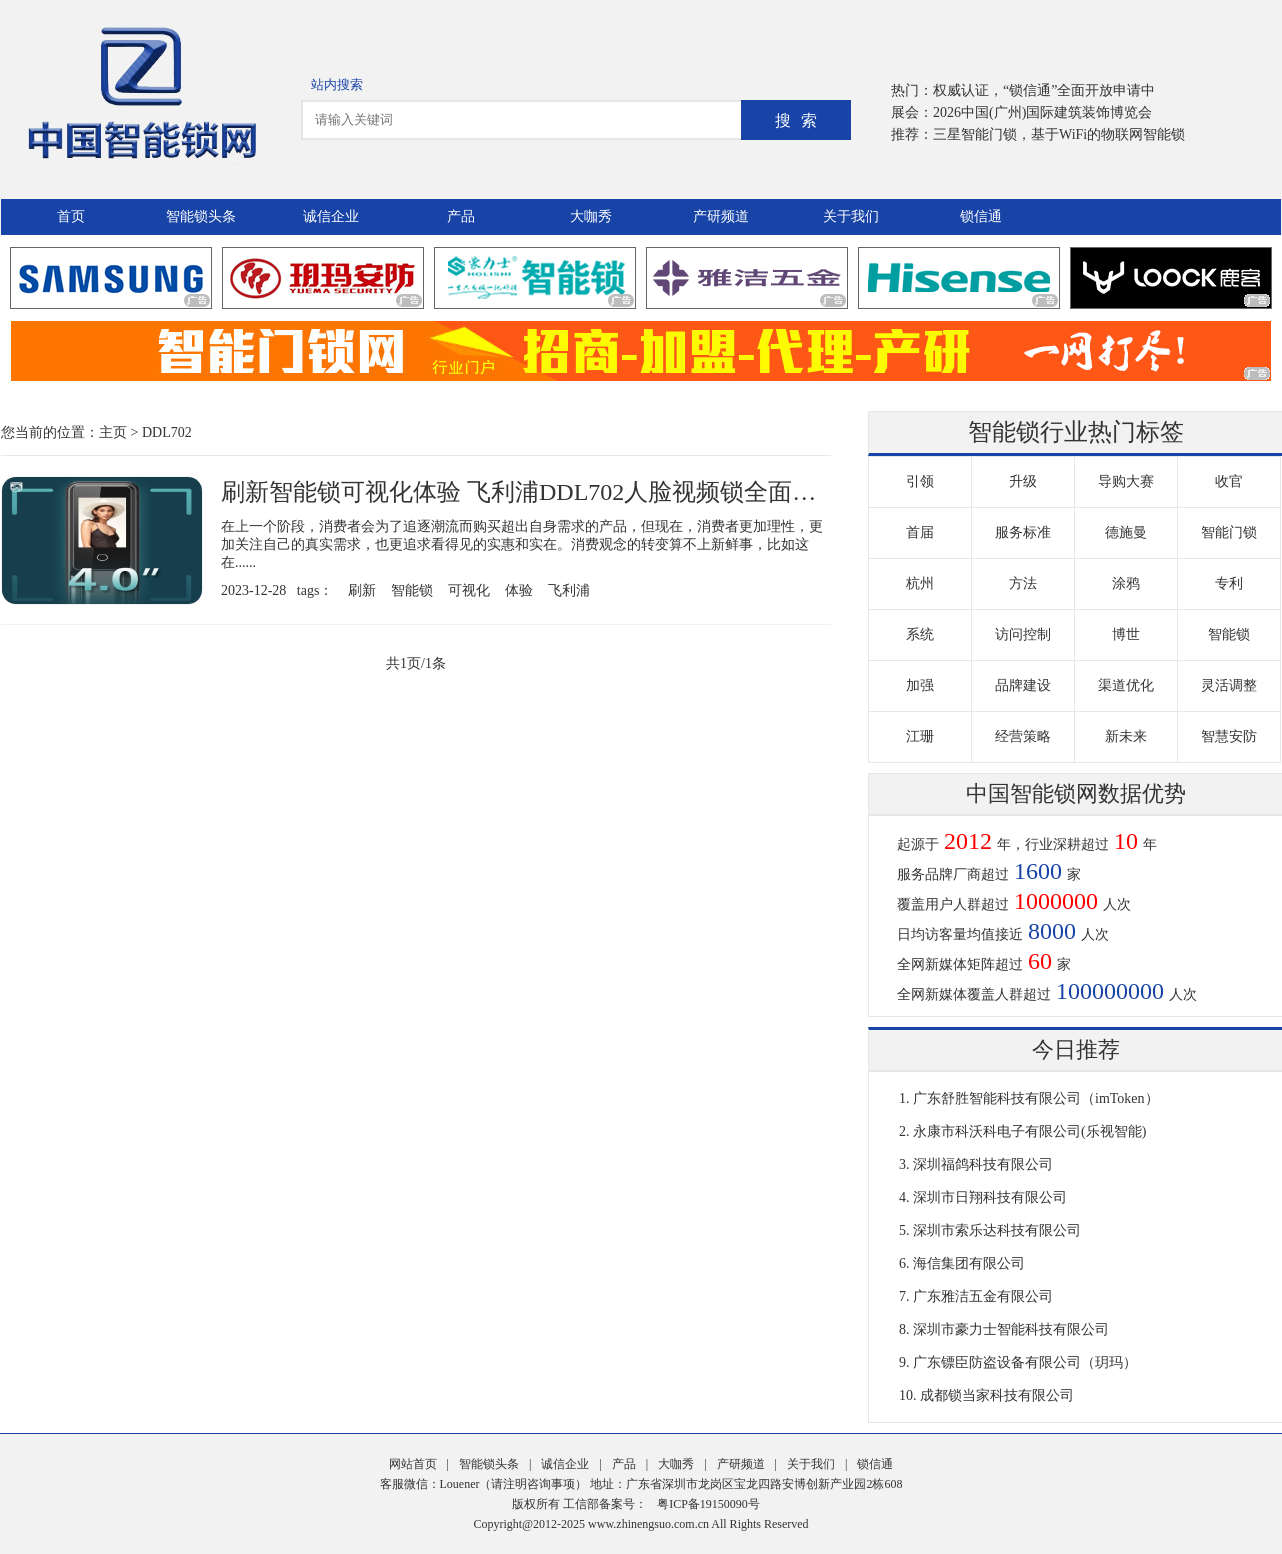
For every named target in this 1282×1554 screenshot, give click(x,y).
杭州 (920, 583)
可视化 (469, 590)
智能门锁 (1229, 532)
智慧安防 (1229, 736)
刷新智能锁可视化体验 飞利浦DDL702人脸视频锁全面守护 (530, 492)
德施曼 (1126, 532)
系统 (920, 634)
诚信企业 (331, 216)
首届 (920, 532)
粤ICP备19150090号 (708, 1504)
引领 (920, 481)
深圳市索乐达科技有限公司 (997, 1230)
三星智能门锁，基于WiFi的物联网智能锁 (1059, 134)
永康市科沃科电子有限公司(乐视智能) (1029, 1131)
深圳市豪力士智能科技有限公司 (1011, 1329)
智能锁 (412, 590)
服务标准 (1023, 532)
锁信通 (981, 216)
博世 (1126, 634)
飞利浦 (569, 590)
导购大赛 (1126, 481)
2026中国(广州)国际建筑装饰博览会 (1042, 112)
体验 (519, 590)
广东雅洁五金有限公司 (983, 1296)
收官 (1229, 481)
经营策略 (1023, 736)
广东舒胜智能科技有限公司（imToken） (1036, 1098)
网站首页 (413, 1464)
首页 (71, 216)
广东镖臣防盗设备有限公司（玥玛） (1025, 1362)
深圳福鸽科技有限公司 (983, 1164)
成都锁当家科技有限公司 (997, 1395)
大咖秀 (591, 216)
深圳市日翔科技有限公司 (990, 1197)
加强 (920, 685)
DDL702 (167, 432)
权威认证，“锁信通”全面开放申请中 (1044, 90)
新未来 (1126, 736)
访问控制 (1023, 634)
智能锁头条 (201, 216)
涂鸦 (1126, 583)
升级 (1023, 481)
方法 (1023, 583)
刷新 (362, 590)
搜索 (801, 120)
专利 (1229, 583)
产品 (461, 216)
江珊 (920, 736)
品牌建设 (1023, 685)
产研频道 (721, 216)
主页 (113, 432)
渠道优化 (1126, 685)
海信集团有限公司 (969, 1263)
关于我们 (851, 216)
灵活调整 (1229, 685)
